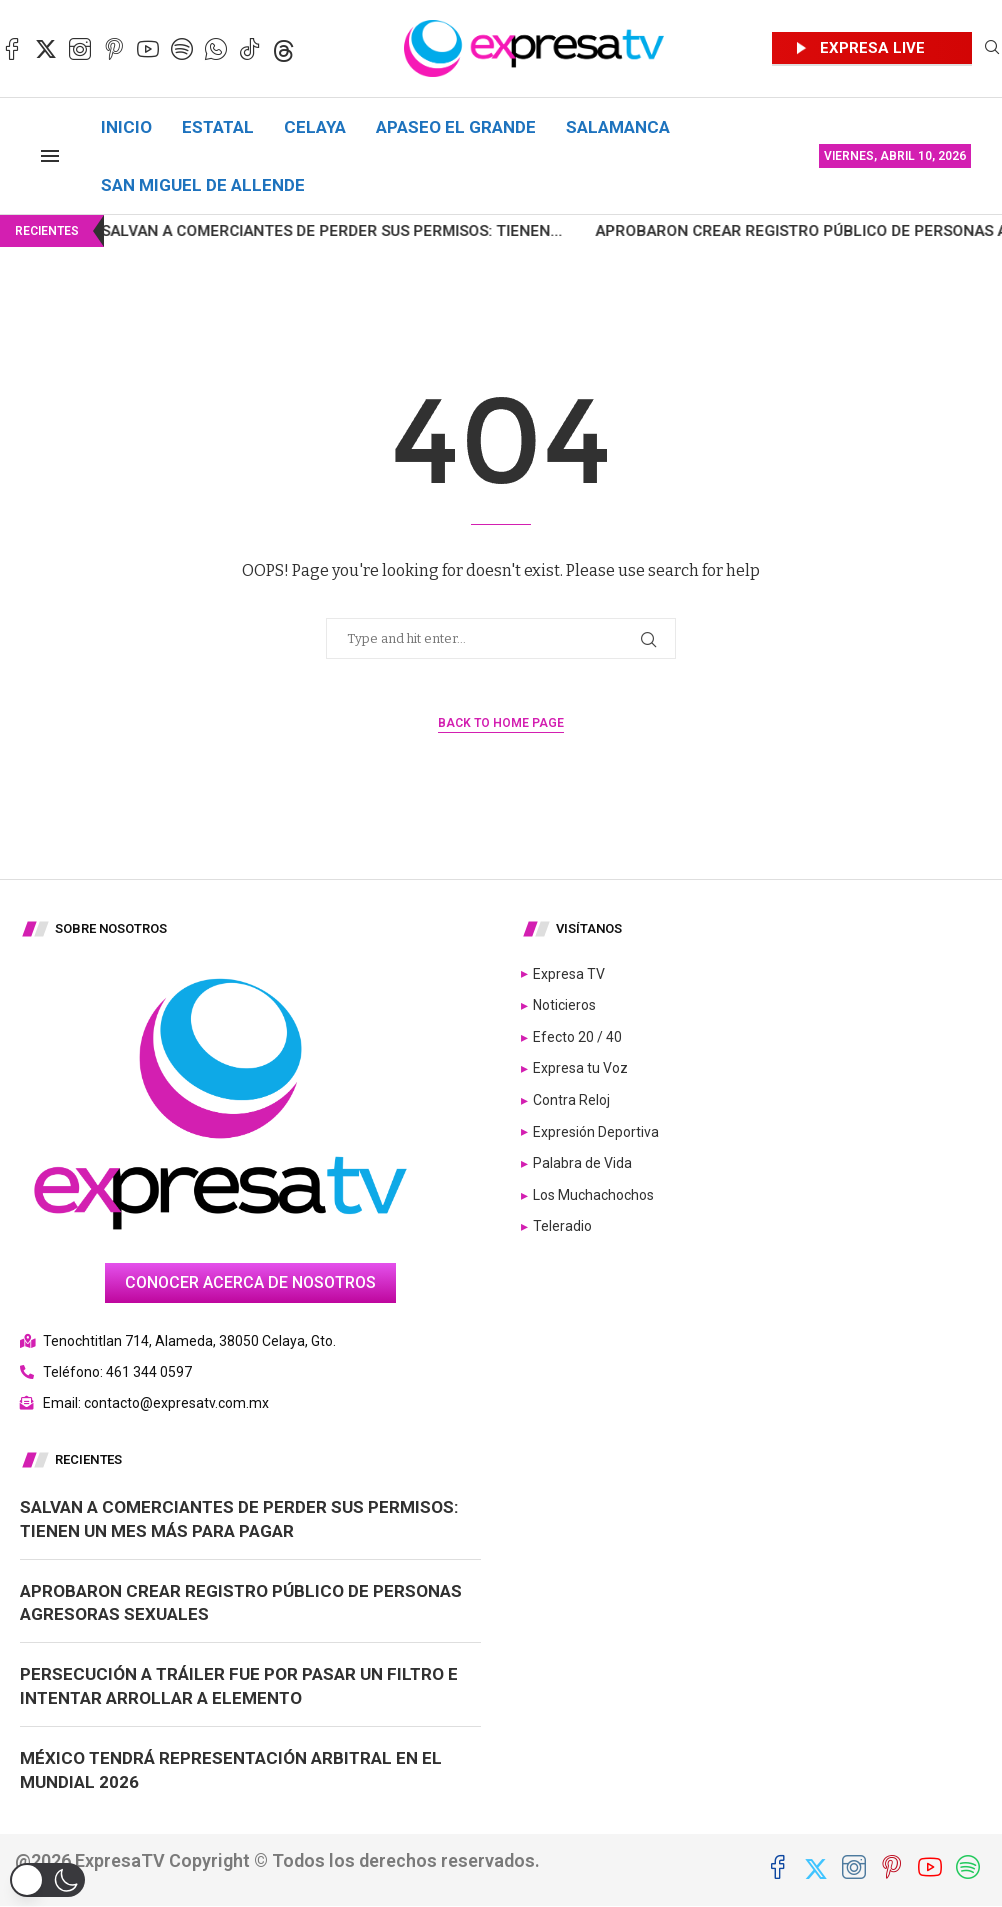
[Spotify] (182, 49)
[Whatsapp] (216, 49)
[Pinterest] (114, 49)
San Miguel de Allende (203, 185)
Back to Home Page (501, 723)
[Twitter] (46, 49)
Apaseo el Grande (456, 127)
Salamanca (618, 127)
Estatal (218, 127)
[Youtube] (148, 49)
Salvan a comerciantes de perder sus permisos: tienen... (274, 231)
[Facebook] (12, 49)
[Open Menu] (50, 156)
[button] (47, 1880)
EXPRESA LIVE (872, 48)
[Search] (992, 48)
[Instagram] (80, 49)
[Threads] (284, 49)
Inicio (126, 127)
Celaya (315, 127)
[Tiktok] (250, 49)
